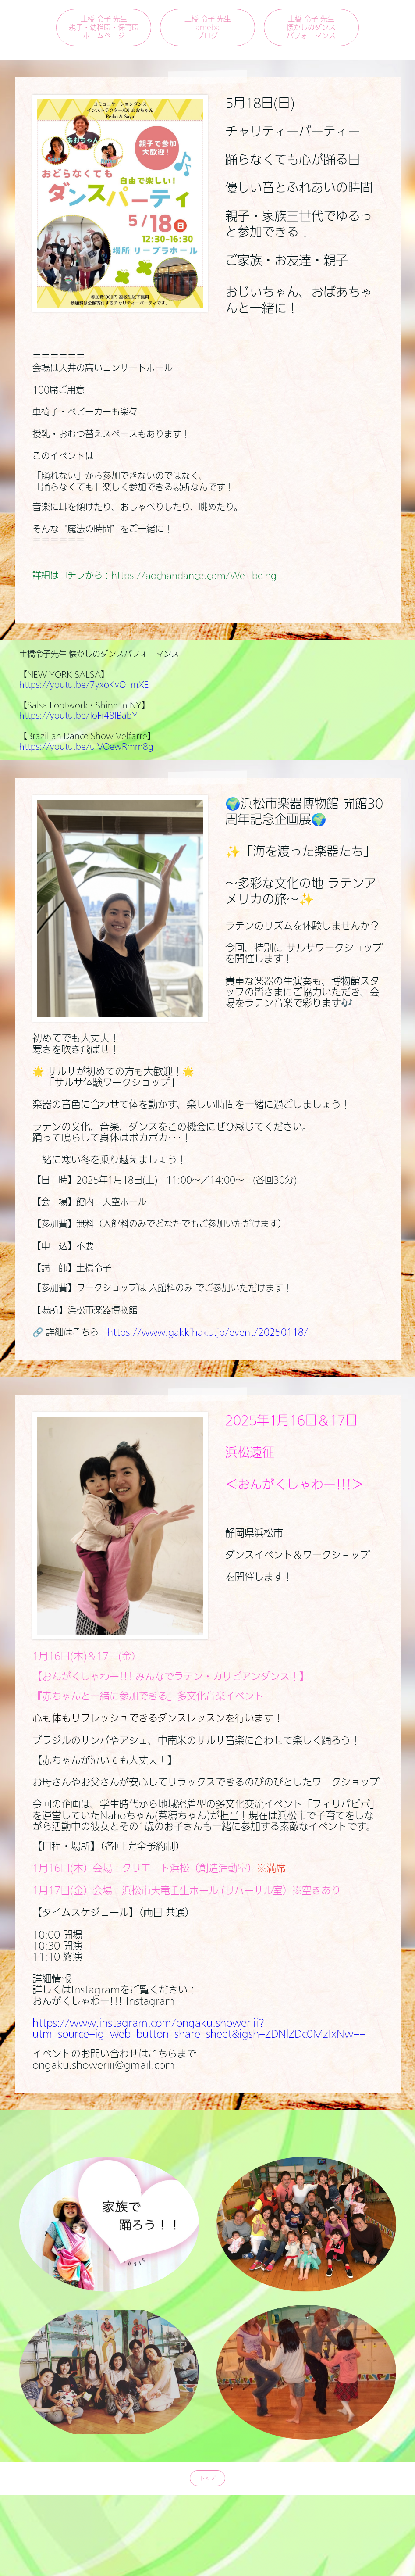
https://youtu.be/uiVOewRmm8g (86, 746)
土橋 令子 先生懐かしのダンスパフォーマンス (311, 27)
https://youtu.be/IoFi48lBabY (78, 715)
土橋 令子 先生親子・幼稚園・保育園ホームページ (104, 27)
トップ (208, 2478)
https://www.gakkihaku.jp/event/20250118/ (207, 1331)
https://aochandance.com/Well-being (194, 575)
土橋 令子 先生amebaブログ (207, 27)
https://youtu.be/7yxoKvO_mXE (84, 684)
